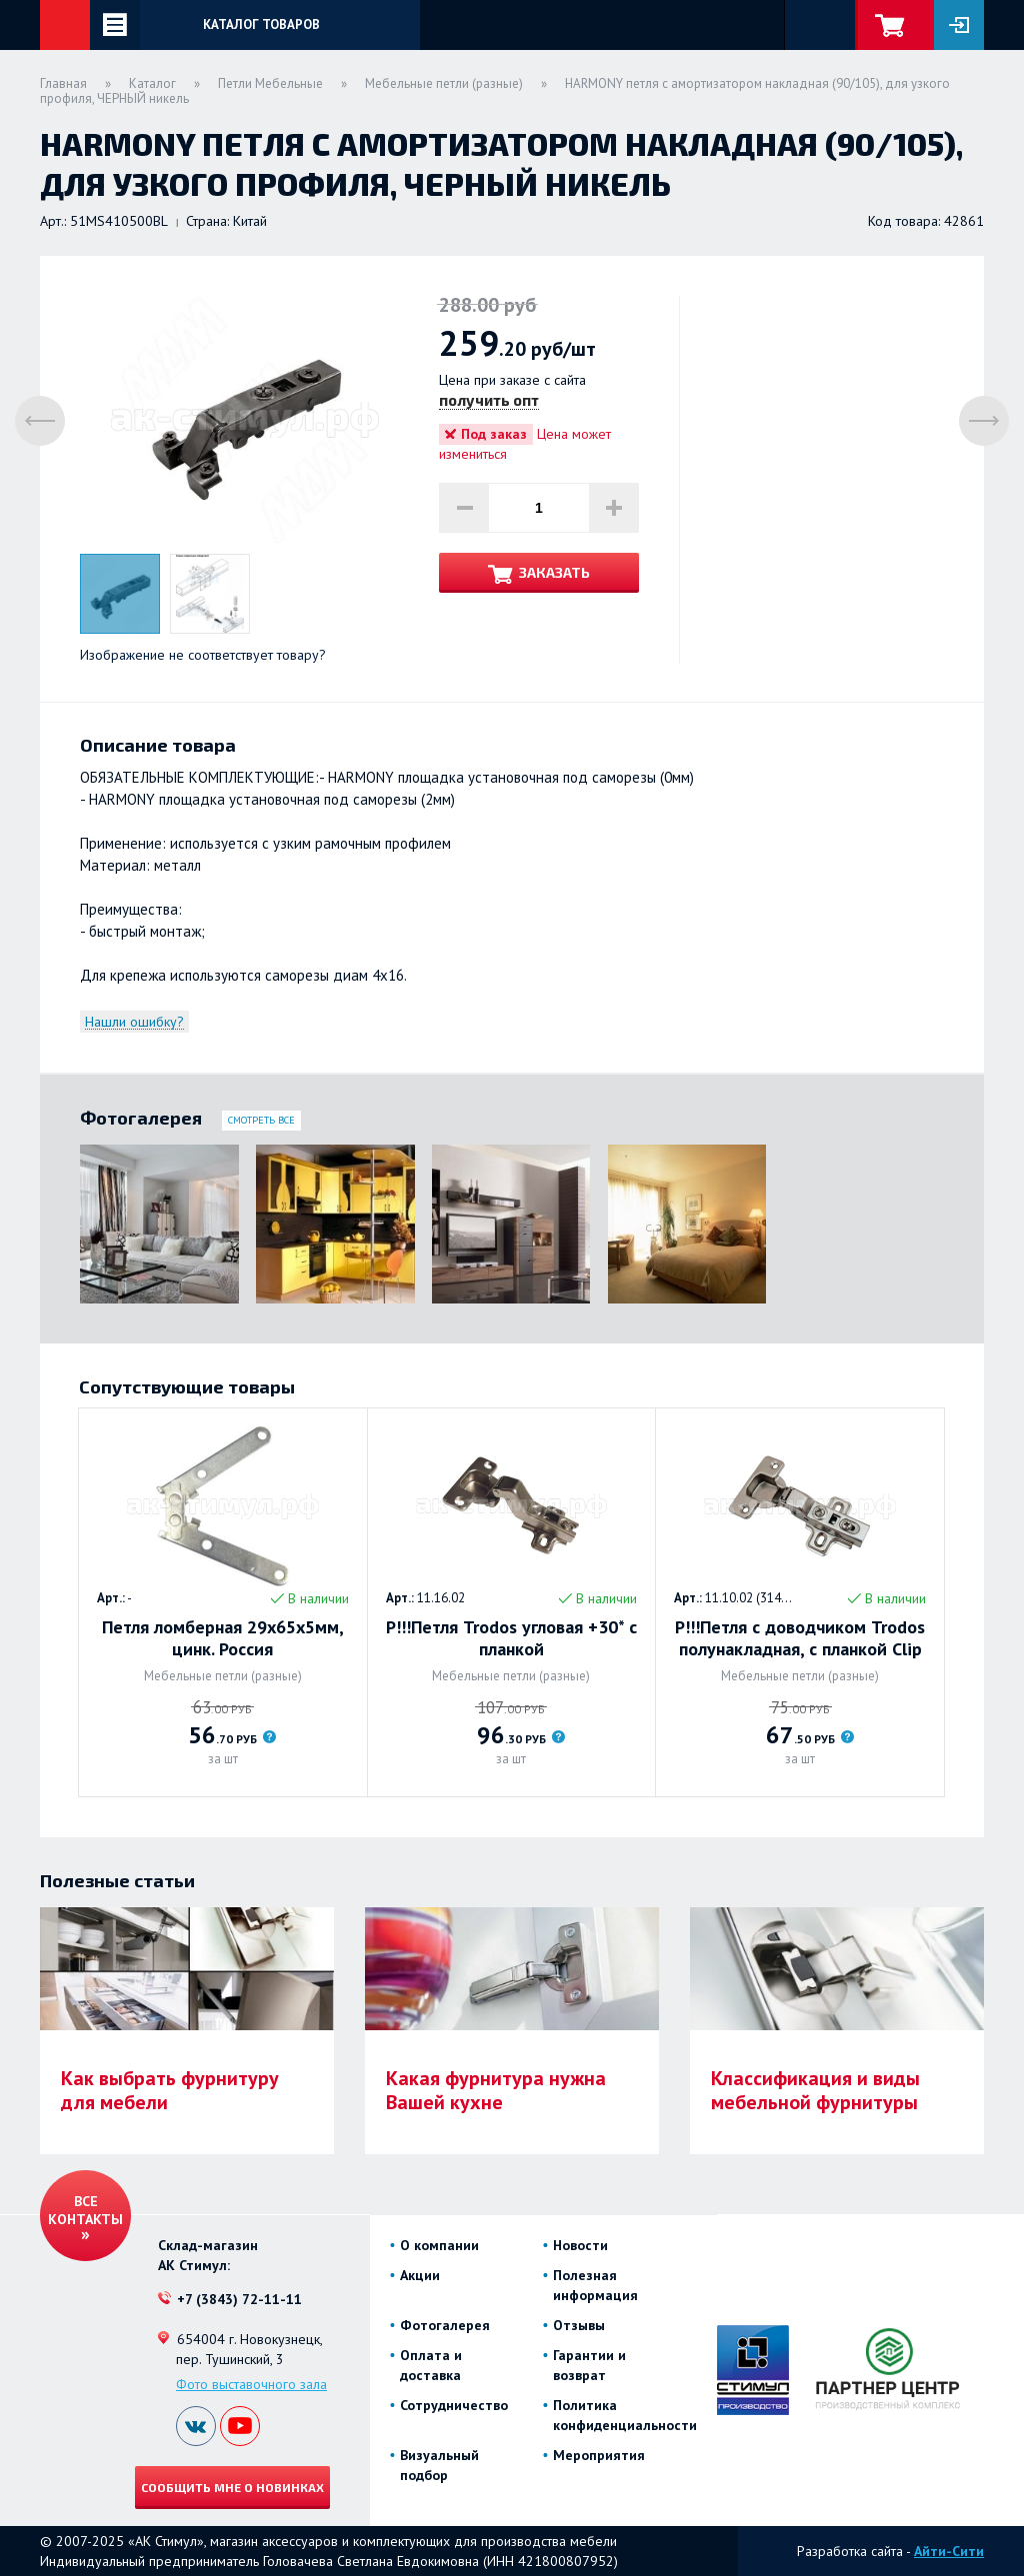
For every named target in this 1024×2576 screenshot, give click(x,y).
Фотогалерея (445, 2325)
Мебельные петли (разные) (444, 83)
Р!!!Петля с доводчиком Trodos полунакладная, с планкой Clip (800, 1638)
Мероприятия (599, 2455)
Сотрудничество (454, 2405)
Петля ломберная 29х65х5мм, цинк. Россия (223, 1638)
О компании (439, 2245)
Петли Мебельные (270, 83)
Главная (63, 83)
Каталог (152, 83)
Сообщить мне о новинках (232, 2487)
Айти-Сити (949, 2551)
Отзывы (579, 2325)
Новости (580, 2245)
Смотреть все (261, 1120)
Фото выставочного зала (251, 2384)
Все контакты (85, 2210)
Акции (420, 2275)
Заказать (554, 572)
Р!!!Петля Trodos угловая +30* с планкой (511, 1638)
